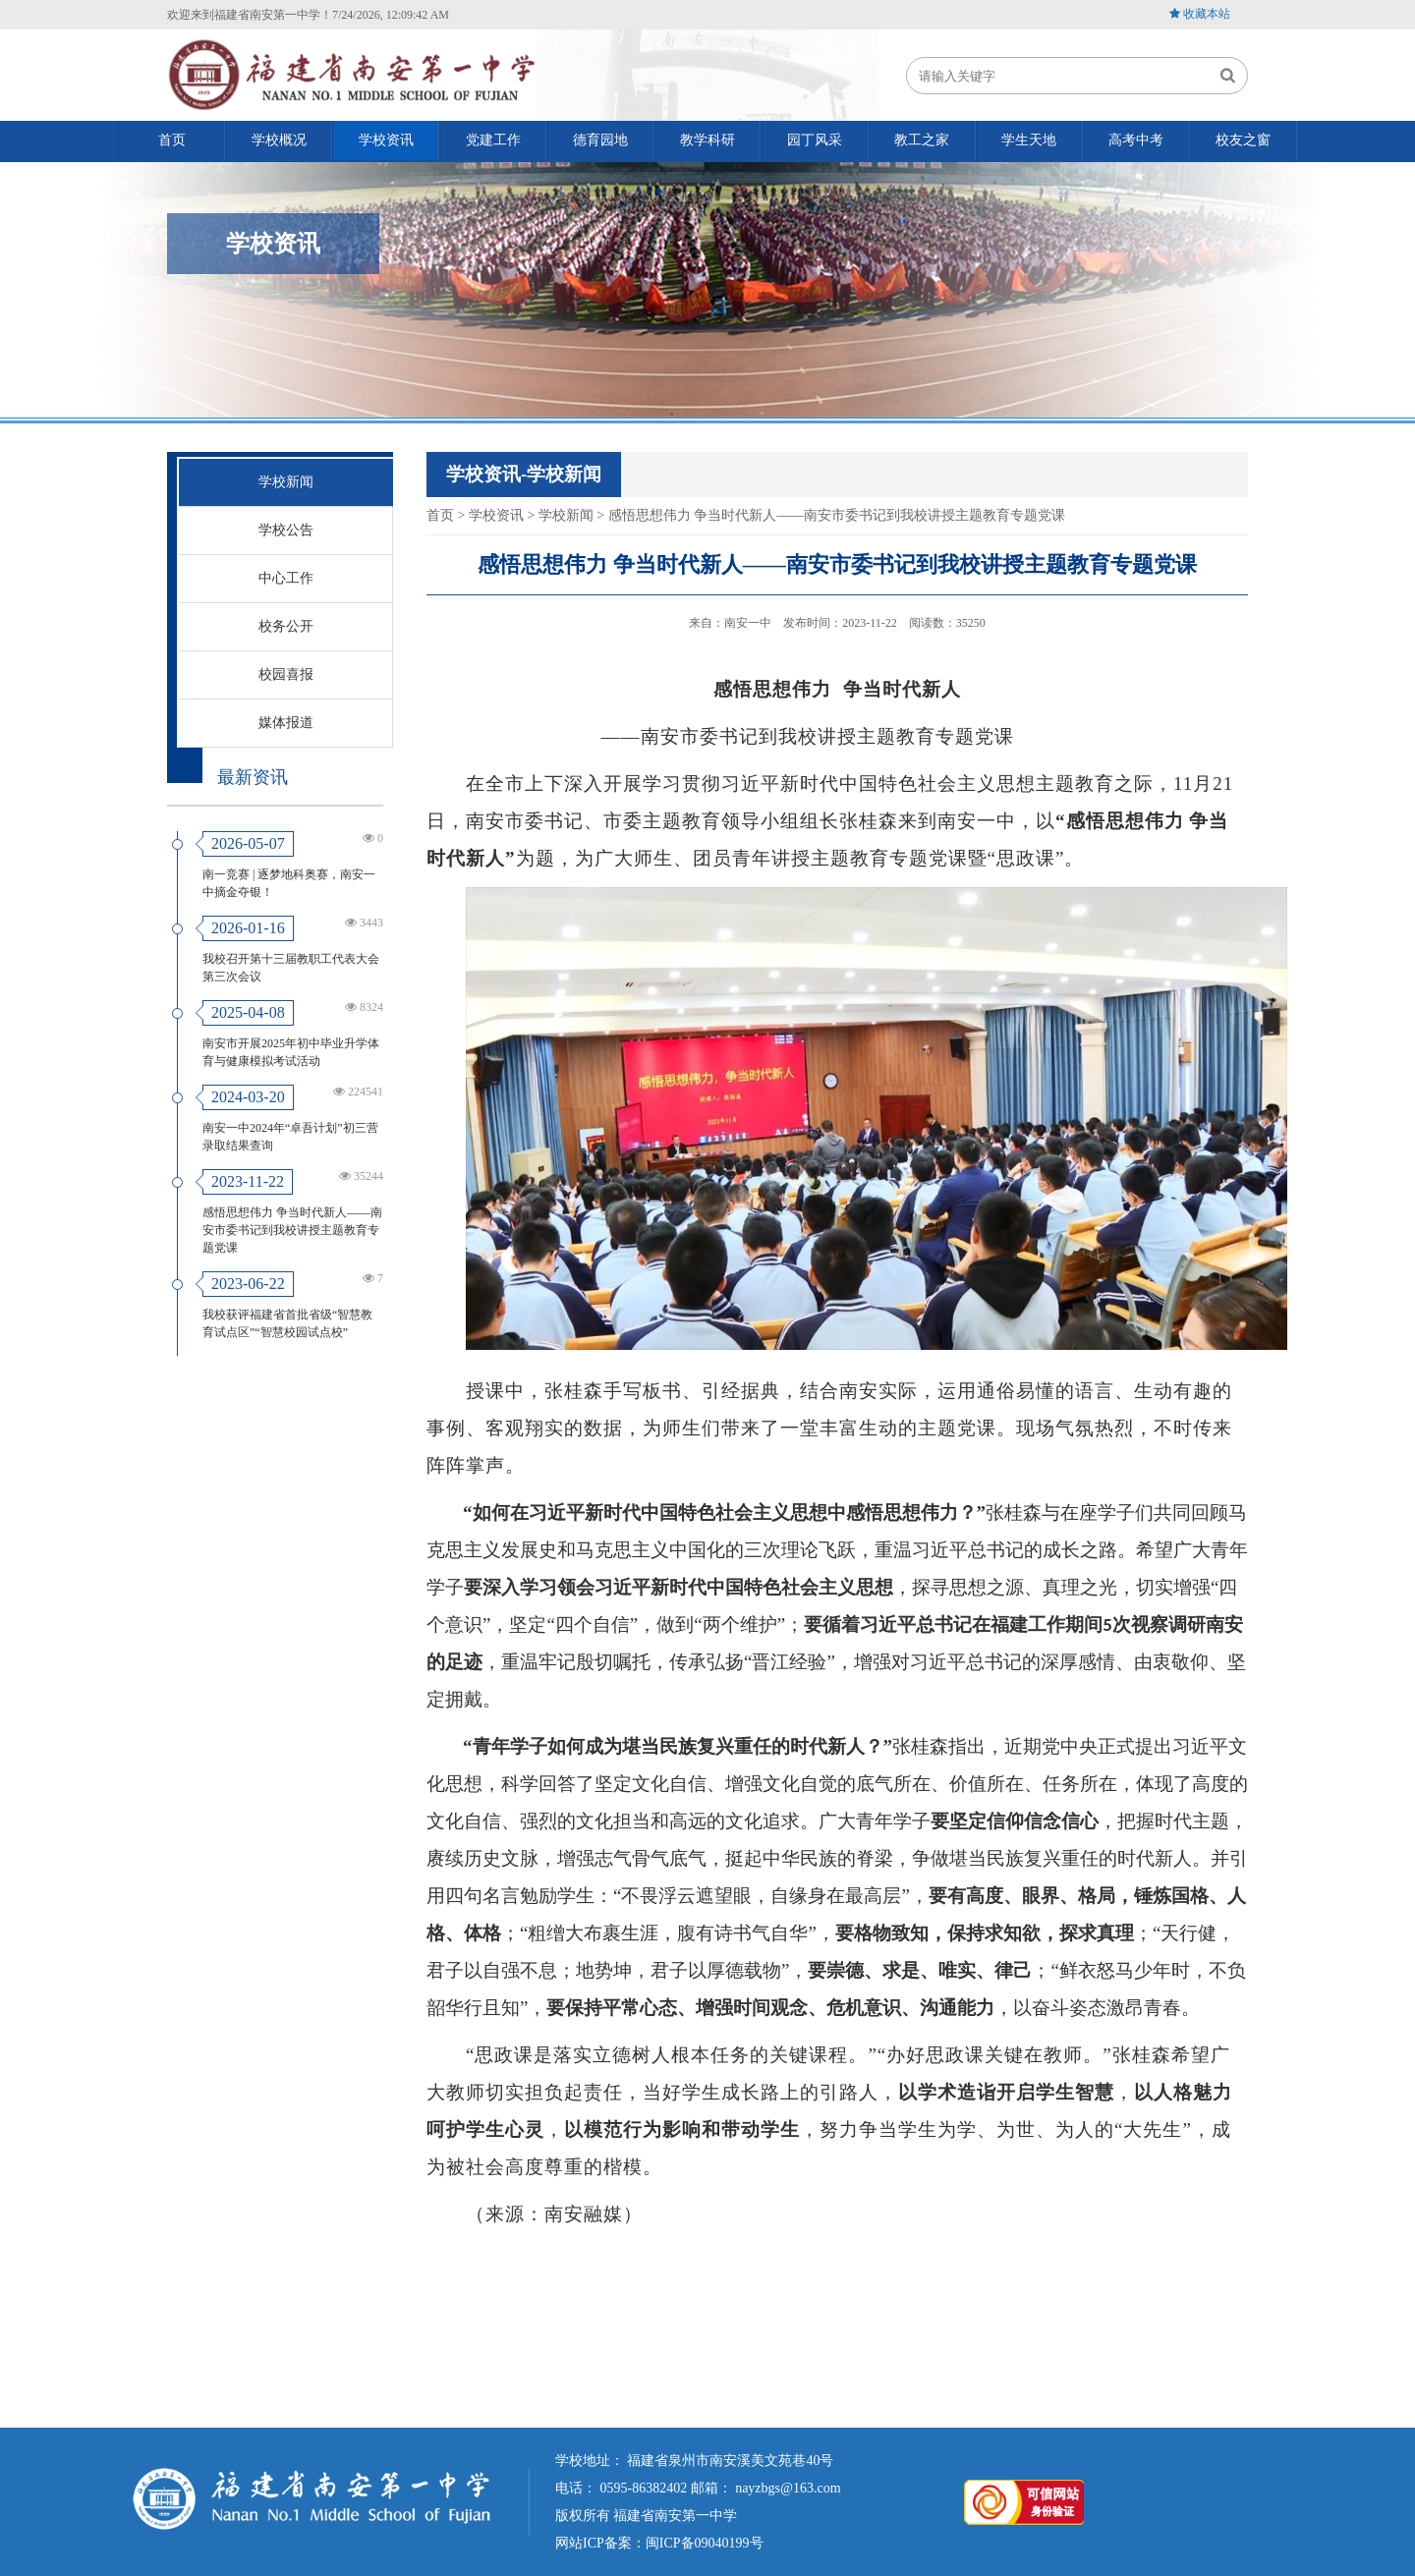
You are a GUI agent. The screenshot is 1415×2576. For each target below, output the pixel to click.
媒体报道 (285, 722)
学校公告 (285, 530)
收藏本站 (1206, 14)
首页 (440, 515)
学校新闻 (285, 482)
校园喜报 (285, 674)
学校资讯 (496, 515)
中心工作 (285, 578)
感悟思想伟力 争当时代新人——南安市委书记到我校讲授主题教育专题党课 (292, 1230)
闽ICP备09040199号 (705, 2542)
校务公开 (285, 626)
